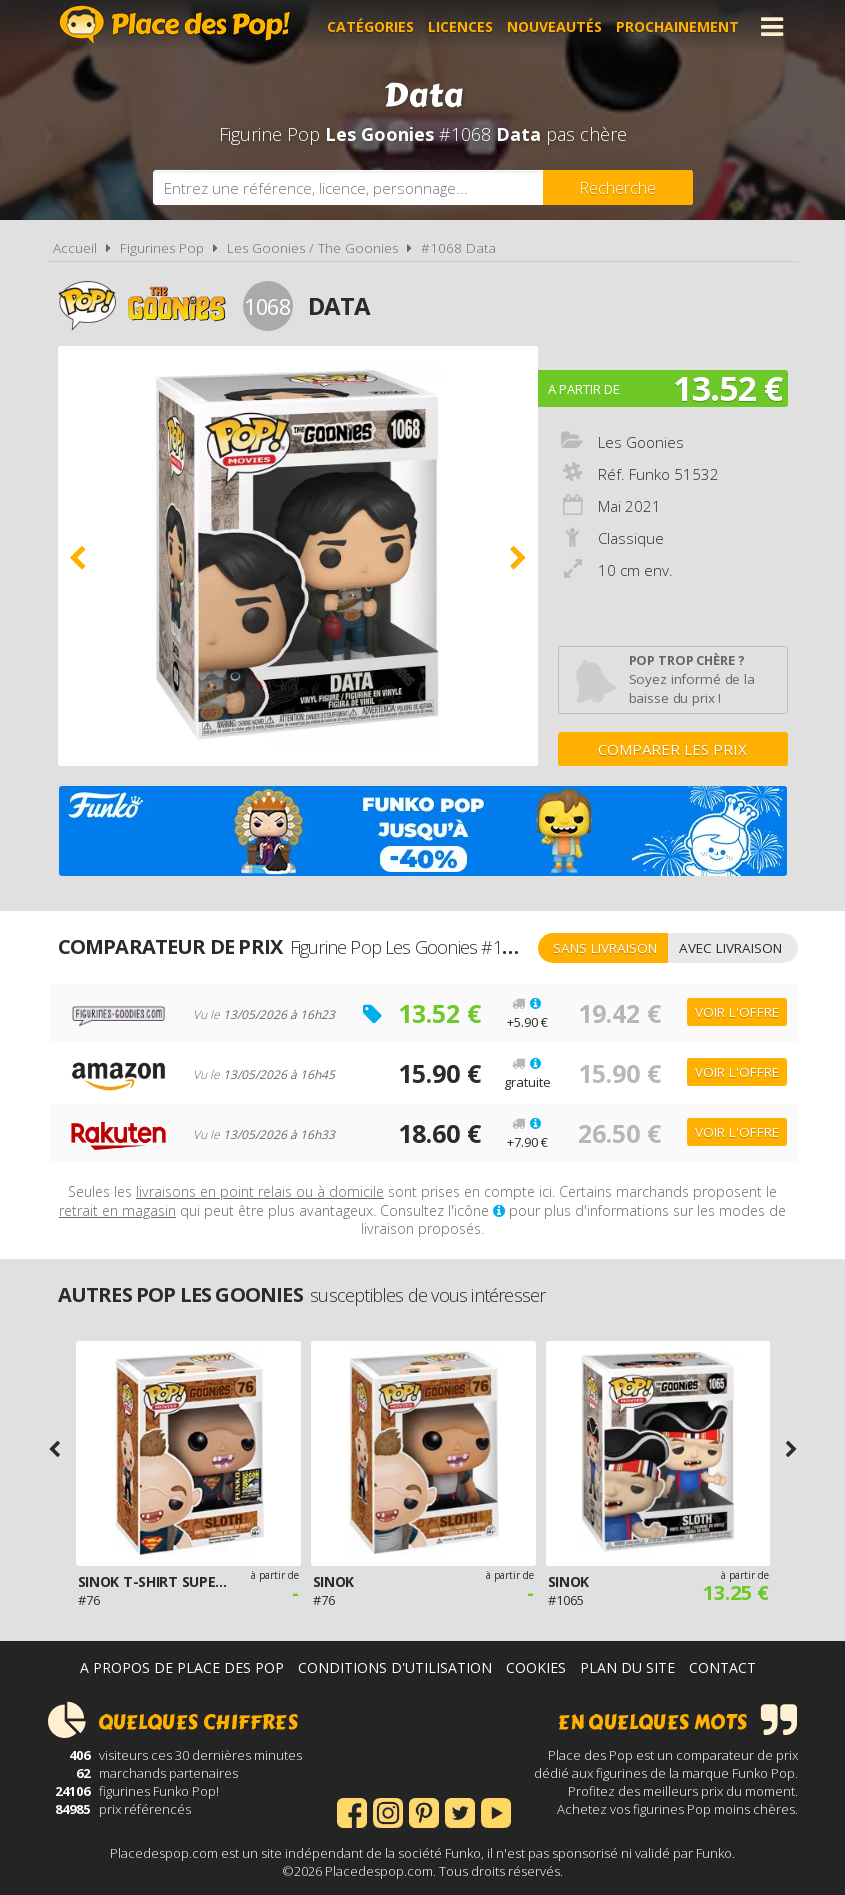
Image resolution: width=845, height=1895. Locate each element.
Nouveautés (554, 26)
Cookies (536, 1667)
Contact (722, 1667)
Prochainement (677, 26)
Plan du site (627, 1667)
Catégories (370, 26)
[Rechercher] (618, 187)
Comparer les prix (672, 749)
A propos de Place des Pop (182, 1667)
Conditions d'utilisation (395, 1667)
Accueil (75, 248)
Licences (460, 26)
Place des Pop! (175, 24)
